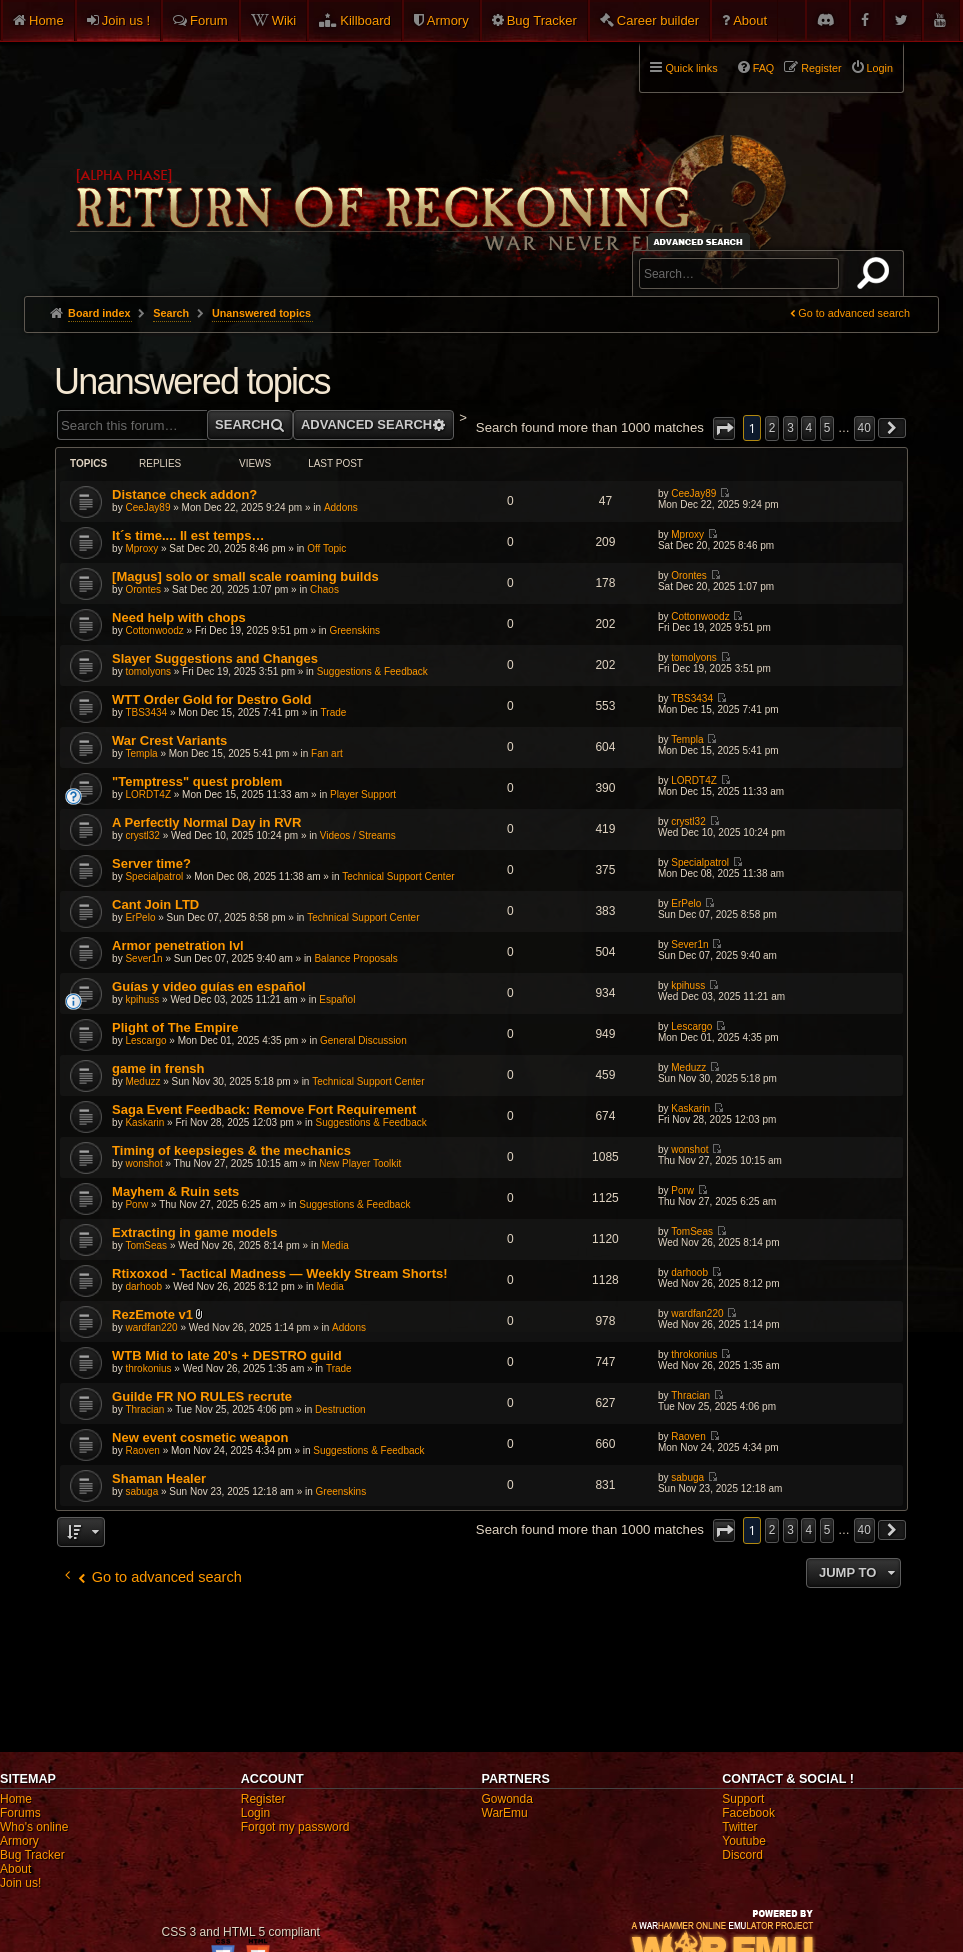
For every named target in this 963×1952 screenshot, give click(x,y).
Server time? (151, 863)
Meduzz (142, 1081)
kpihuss (142, 999)
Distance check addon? (184, 494)
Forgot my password (295, 1827)
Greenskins (354, 630)
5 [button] (827, 428)
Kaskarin (144, 1122)
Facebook (748, 1813)
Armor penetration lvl (177, 945)
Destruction (340, 1409)
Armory (448, 20)
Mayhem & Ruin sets (175, 1191)
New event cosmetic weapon (200, 1437)
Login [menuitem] (880, 68)
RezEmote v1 (152, 1314)
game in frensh (158, 1068)
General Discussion (363, 1040)
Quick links (691, 68)
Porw (136, 1204)
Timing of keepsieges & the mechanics (231, 1150)
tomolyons (148, 671)
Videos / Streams (358, 835)
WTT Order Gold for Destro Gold (211, 699)
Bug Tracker (542, 20)
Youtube (744, 1841)
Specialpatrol (154, 876)
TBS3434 (146, 712)
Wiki (284, 20)
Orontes (143, 589)
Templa (141, 753)
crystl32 (142, 835)
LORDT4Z (148, 794)
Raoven (142, 1450)
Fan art (327, 753)
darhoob (143, 1286)
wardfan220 (151, 1327)
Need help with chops (179, 617)
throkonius (148, 1368)
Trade (334, 712)
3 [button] (790, 428)
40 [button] (864, 428)
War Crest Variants (169, 740)
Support (743, 1799)
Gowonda (507, 1799)
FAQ (764, 68)
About (750, 20)
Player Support (363, 794)
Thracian (144, 1409)
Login (255, 1813)
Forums (20, 1813)
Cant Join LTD (155, 904)
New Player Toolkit (360, 1163)
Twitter (739, 1827)
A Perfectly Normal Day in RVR (206, 822)
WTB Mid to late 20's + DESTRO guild (227, 1355)
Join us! (20, 1883)
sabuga (141, 1491)
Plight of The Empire (175, 1027)
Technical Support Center (398, 876)
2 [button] (772, 428)
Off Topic (326, 548)
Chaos (324, 589)
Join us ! (126, 20)
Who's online (34, 1827)
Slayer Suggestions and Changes (215, 658)
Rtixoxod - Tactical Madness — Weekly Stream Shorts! (279, 1273)
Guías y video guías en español (209, 986)
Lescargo (145, 1040)
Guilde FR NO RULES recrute (202, 1396)
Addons (341, 507)
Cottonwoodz (154, 630)
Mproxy (141, 548)
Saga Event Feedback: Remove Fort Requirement (264, 1109)
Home (46, 20)
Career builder (658, 20)
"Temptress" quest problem (197, 781)
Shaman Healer (159, 1478)
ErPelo (140, 917)
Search (877, 277)
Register (263, 1799)
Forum (209, 20)
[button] (724, 428)
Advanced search (701, 241)
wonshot (143, 1163)
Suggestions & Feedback (372, 671)
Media (334, 1245)
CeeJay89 (147, 507)
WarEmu (505, 1813)
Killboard (365, 20)
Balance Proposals (355, 958)
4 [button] (808, 428)
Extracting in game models (194, 1232)
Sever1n (143, 958)
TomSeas (146, 1245)
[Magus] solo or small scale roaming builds (245, 576)
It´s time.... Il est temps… (188, 535)
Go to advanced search (854, 313)
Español (337, 999)
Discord (742, 1855)
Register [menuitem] (821, 68)
